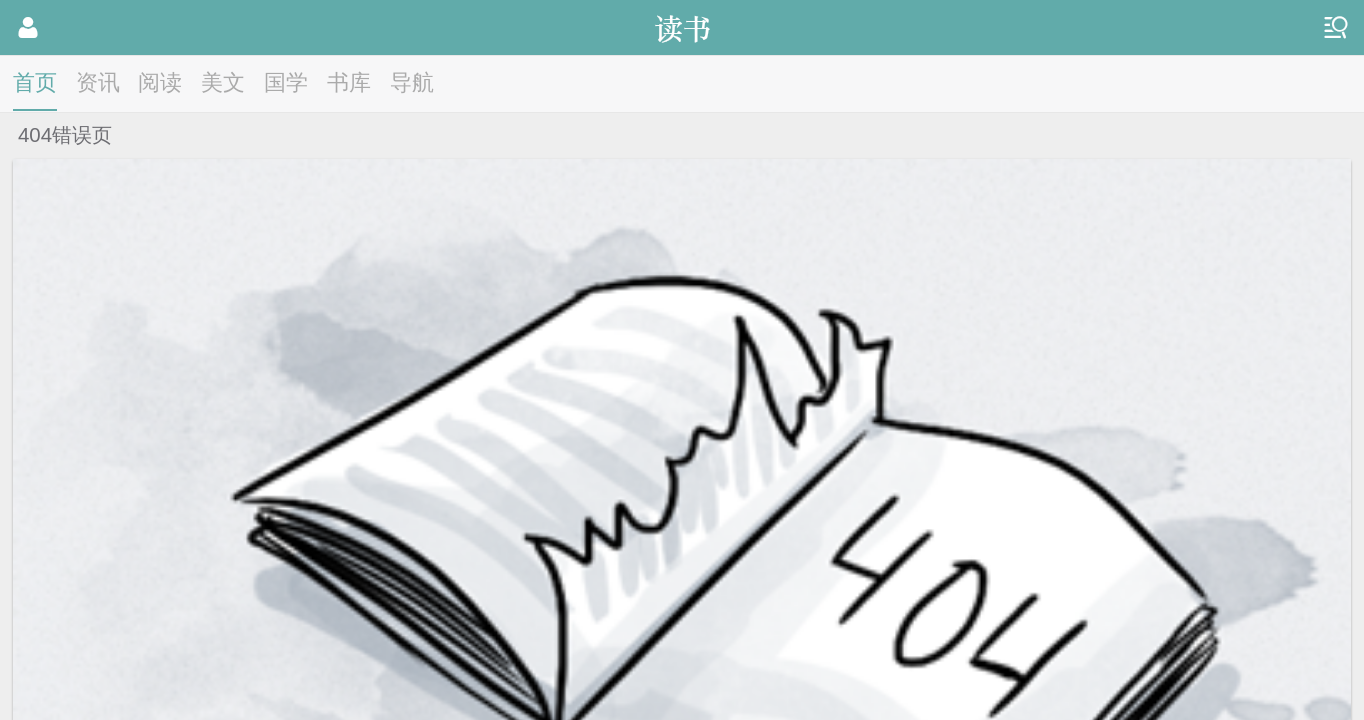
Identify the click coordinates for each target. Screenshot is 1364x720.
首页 (35, 82)
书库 (349, 82)
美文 (223, 82)
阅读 (160, 82)
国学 (286, 82)
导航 (412, 82)
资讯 (98, 82)
